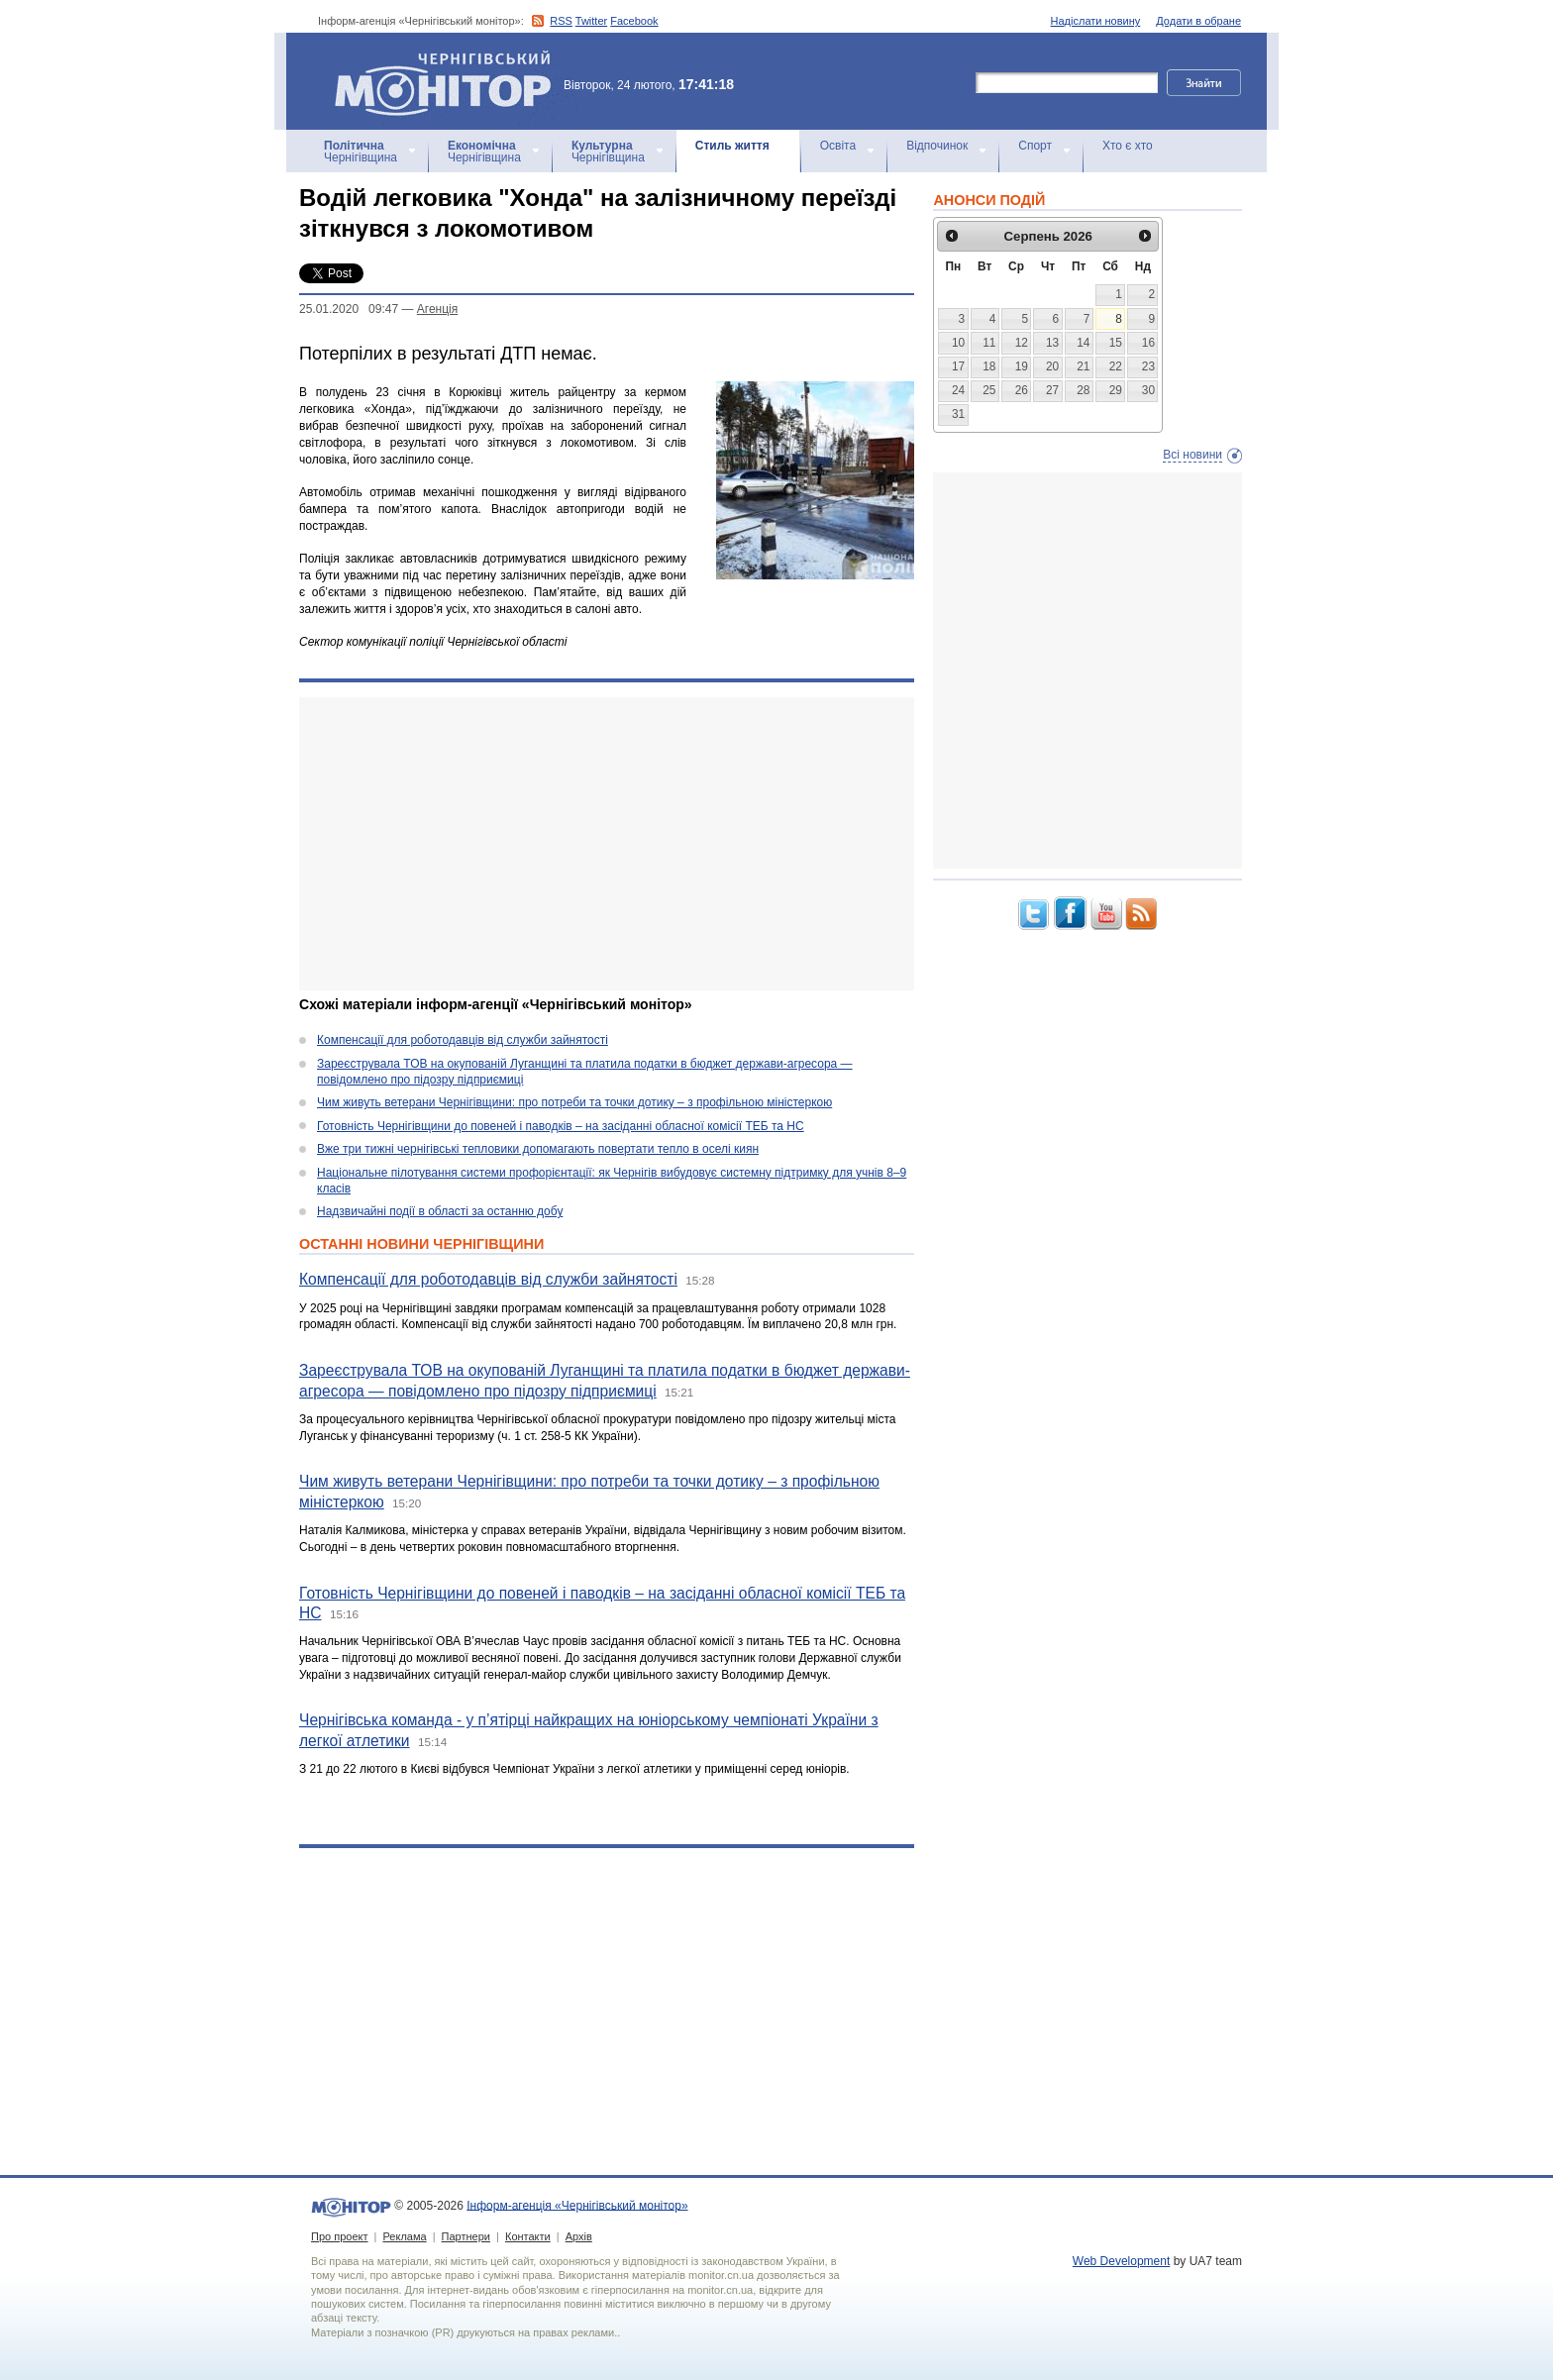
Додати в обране (1198, 21)
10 (958, 343)
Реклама (404, 2236)
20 (1052, 366)
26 (1021, 390)
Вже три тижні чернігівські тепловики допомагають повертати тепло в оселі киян (538, 1149)
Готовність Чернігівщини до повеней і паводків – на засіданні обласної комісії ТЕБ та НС (560, 1126)
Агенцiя (437, 309)
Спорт (1035, 146)
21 (1083, 366)
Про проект (339, 2236)
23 (1148, 366)
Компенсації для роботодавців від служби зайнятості (462, 1040)
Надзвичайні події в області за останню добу (440, 1211)
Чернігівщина (360, 151)
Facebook (634, 21)
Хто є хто (1127, 146)
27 (1052, 390)
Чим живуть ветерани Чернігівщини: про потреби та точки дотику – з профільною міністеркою (574, 1102)
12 (1021, 343)
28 (1083, 390)
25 (989, 390)
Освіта (838, 146)
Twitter (591, 21)
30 (1148, 390)
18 (989, 366)
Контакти (528, 2236)
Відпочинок (937, 146)
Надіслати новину (1096, 21)
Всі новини (1192, 455)
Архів (579, 2236)
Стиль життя (732, 146)
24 (958, 390)
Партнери (466, 2236)
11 (989, 343)
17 (958, 366)
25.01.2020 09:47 (348, 309)
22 (1115, 366)
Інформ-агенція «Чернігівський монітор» (449, 81)
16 (1148, 343)
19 (1021, 366)
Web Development (1122, 2261)
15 (1115, 343)
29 (1115, 390)
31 (958, 414)
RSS (561, 21)
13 (1052, 343)
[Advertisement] (606, 844)
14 (1083, 343)
